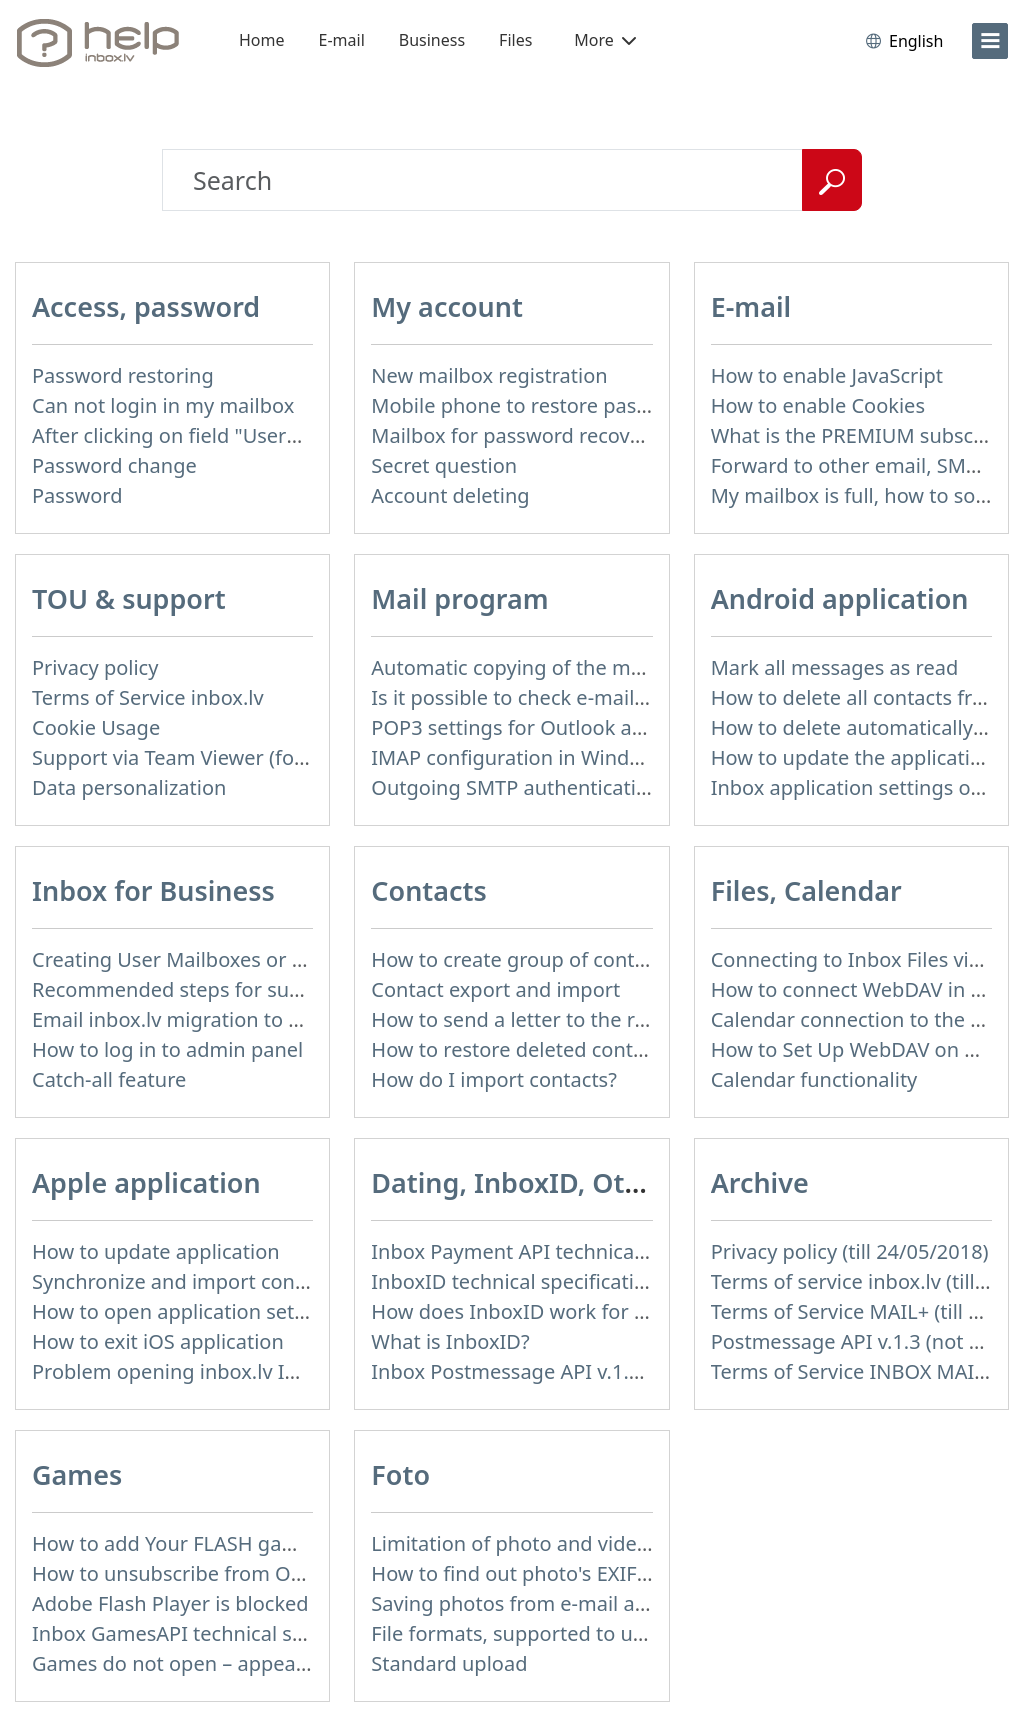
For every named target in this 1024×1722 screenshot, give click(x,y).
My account (447, 306)
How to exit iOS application (158, 1341)
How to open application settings (186, 1311)
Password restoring (123, 375)
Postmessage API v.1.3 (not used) (866, 1341)
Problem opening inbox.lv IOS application (226, 1371)
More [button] (605, 40)
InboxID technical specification (514, 1281)
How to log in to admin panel (167, 1049)
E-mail (342, 40)
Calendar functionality (814, 1079)
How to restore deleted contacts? (525, 1049)
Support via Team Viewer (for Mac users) (220, 757)
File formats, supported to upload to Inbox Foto (593, 1633)
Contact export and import (495, 989)
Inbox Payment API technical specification (566, 1251)
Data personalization (129, 787)
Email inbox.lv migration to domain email (224, 1019)
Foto (400, 1474)
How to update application (156, 1251)
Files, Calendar (806, 890)
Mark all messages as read (835, 667)
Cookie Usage (96, 727)
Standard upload (449, 1663)
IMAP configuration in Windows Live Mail (562, 757)
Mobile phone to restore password (532, 405)
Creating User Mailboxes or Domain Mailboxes (249, 959)
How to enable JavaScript (827, 375)
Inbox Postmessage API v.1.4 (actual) (542, 1371)
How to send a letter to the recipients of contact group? (629, 1019)
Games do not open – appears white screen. (237, 1663)
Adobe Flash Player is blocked (170, 1603)
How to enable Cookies (818, 405)
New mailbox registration (489, 375)
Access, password (146, 306)
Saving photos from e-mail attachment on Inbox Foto (619, 1603)
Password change (114, 465)
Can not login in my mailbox (163, 405)
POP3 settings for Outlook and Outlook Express (592, 727)
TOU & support (129, 598)
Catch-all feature (109, 1079)
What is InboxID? (450, 1341)
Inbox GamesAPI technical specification (216, 1633)
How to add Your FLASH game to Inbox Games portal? (283, 1543)
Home (262, 40)
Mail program (459, 598)
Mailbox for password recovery (515, 435)
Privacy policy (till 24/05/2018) (850, 1251)
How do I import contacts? (494, 1079)
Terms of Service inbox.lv (148, 697)
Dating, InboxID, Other (520, 1182)
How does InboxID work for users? (532, 1311)
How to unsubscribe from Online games (218, 1573)
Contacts (428, 890)
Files (515, 40)
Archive (760, 1182)
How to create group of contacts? (526, 959)
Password (77, 495)
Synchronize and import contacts (186, 1281)
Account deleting (450, 495)
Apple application (146, 1182)
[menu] (990, 41)
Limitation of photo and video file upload (562, 1543)
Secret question (444, 465)
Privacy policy (95, 667)
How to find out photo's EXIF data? (531, 1573)
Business (432, 40)
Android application (840, 598)
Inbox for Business (153, 890)
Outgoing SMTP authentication (515, 787)
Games (77, 1474)
